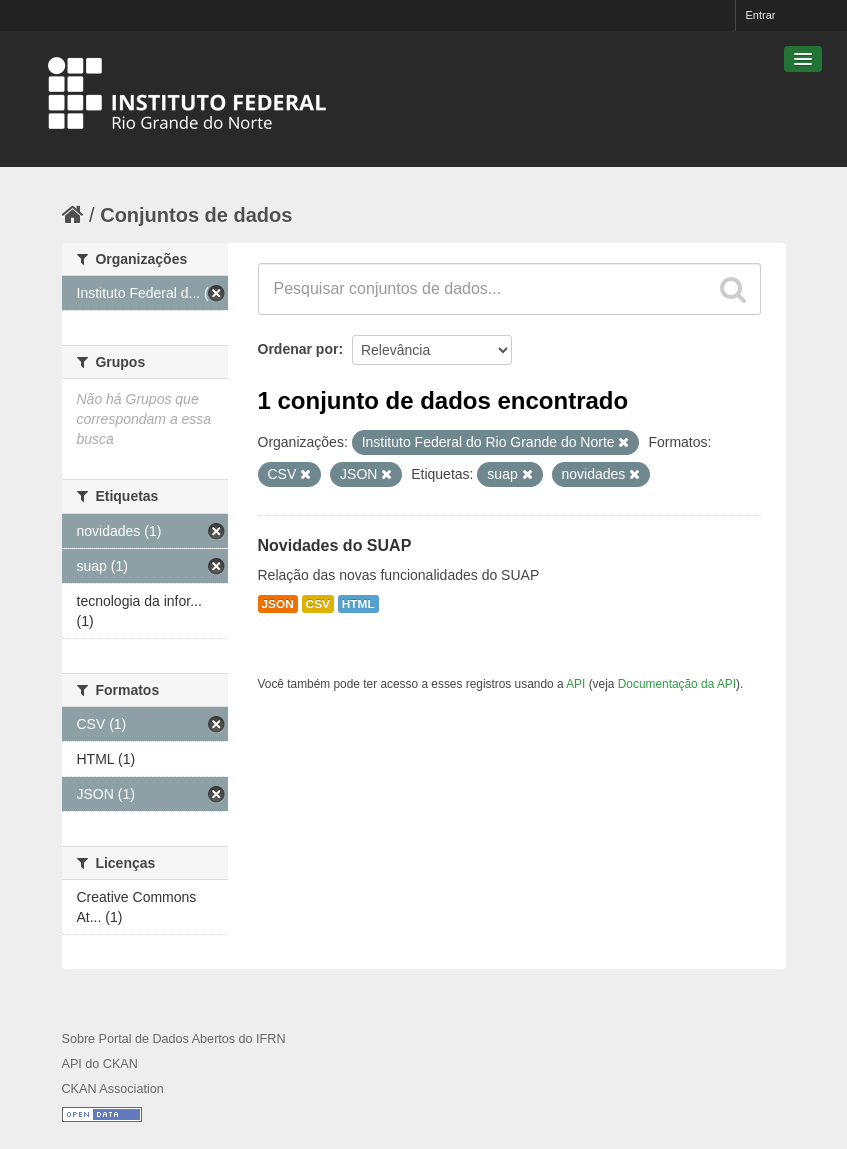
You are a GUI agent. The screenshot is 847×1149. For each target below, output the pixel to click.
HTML (358, 604)
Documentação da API (677, 684)
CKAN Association (113, 1089)
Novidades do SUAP (335, 545)
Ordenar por (298, 349)
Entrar (761, 15)
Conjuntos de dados (196, 215)
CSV (318, 604)
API (575, 684)
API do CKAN (100, 1064)
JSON (278, 604)
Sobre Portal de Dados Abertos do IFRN (174, 1039)
